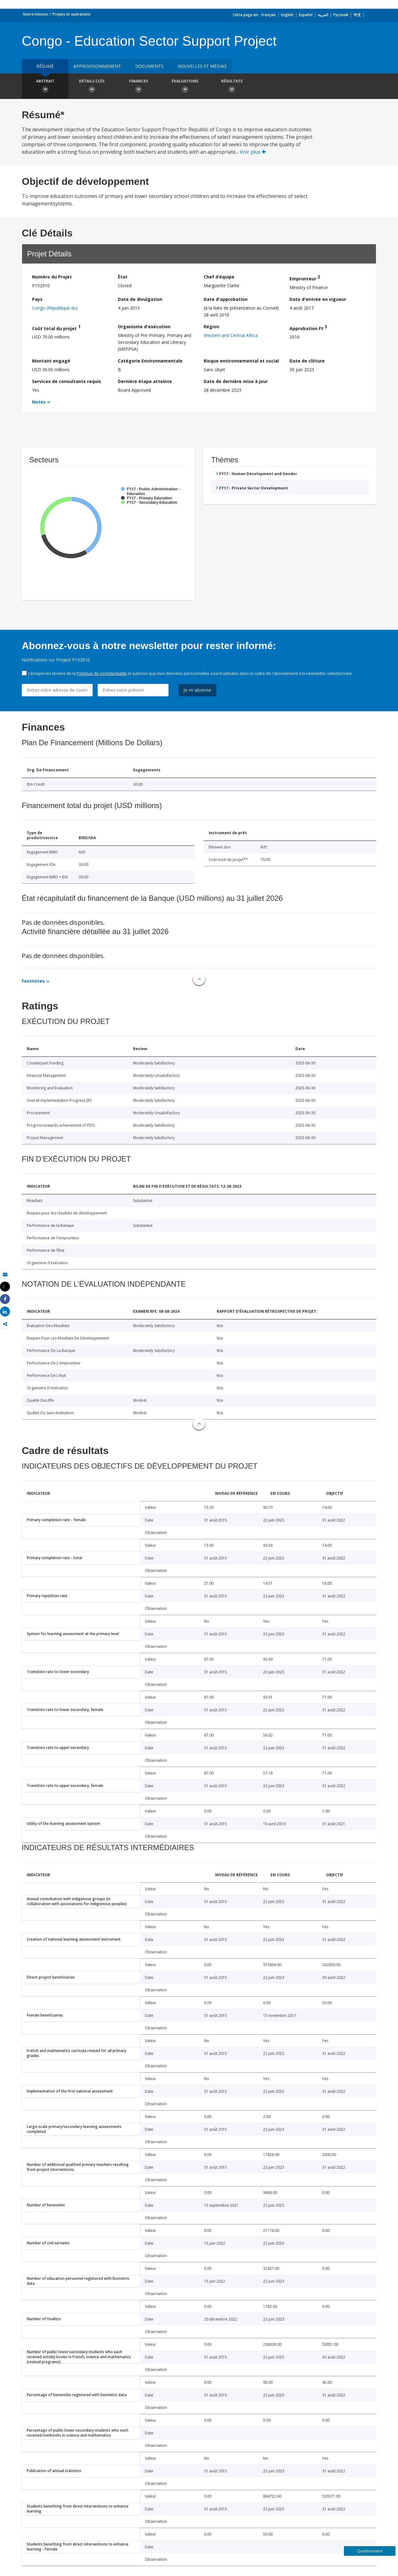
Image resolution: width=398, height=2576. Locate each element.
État (122, 277)
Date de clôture (307, 361)
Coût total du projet (56, 327)
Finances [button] (138, 86)
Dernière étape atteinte (145, 381)
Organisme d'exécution (144, 327)
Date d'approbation (226, 299)
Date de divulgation (140, 299)
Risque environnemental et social (241, 361)
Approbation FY (308, 327)
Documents (149, 66)
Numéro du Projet (52, 277)
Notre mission (35, 14)
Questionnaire (369, 2551)
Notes (39, 402)
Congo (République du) (55, 308)
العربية (323, 14)
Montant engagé (51, 361)
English (287, 14)
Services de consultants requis (66, 381)
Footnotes (33, 981)
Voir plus (253, 151)
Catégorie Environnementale (150, 361)
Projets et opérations (71, 14)
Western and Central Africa (230, 335)
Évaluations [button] (185, 86)
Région (211, 327)
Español (305, 14)
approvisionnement (97, 66)
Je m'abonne (197, 690)
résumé (45, 66)
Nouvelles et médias (202, 66)
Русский (340, 14)
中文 (357, 14)
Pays (37, 299)
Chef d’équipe (219, 277)
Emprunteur (304, 278)
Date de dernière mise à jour (236, 381)
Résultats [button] (231, 86)
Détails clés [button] (91, 86)
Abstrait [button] (45, 86)
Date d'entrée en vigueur (317, 299)
